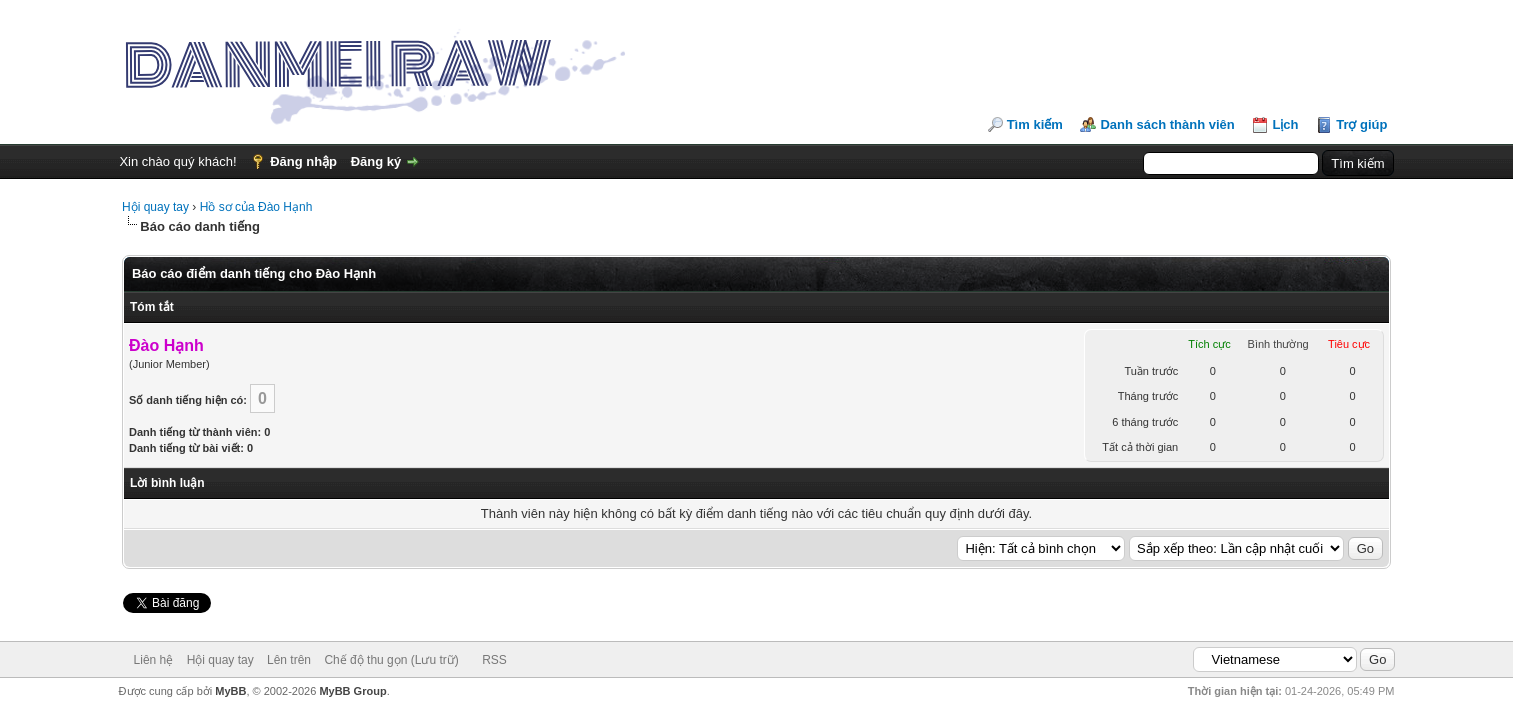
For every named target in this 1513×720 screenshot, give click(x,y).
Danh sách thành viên (1167, 124)
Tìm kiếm (1035, 124)
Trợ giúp (1361, 124)
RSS (494, 660)
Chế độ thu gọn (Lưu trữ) (391, 660)
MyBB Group (352, 691)
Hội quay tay (155, 207)
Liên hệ (154, 660)
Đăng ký (376, 161)
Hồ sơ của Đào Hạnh (256, 207)
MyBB (230, 691)
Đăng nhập (303, 161)
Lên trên (289, 660)
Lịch (1285, 124)
